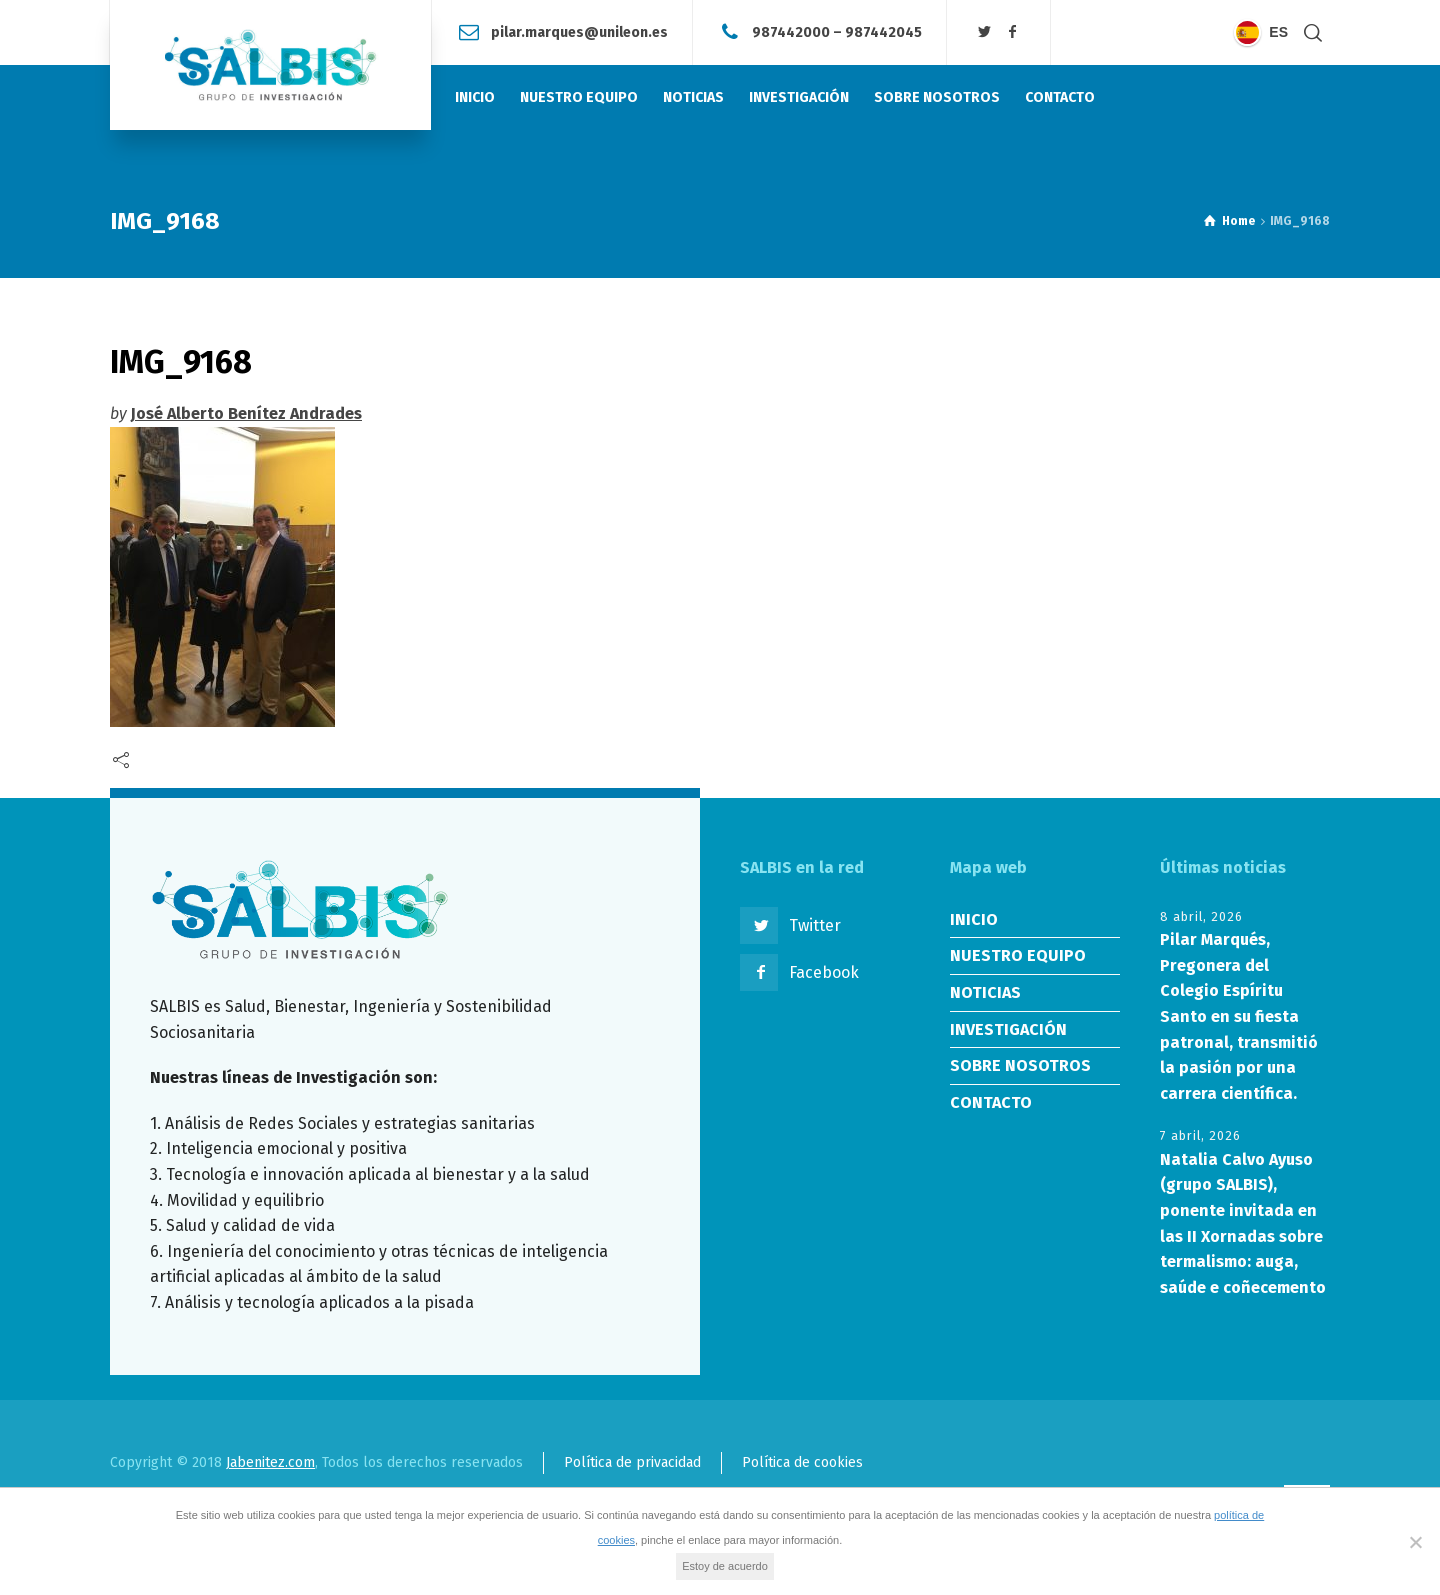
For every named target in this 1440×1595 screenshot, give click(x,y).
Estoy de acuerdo (725, 1566)
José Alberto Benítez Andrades (246, 413)
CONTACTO (991, 1102)
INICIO (974, 919)
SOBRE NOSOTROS (1020, 1065)
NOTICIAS (985, 992)
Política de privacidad (632, 1462)
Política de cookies (802, 1462)
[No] (1415, 1542)
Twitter (815, 925)
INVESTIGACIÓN (1008, 1029)
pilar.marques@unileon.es (579, 31)
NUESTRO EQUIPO (1018, 955)
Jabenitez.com (270, 1462)
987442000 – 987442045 (837, 31)
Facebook (824, 972)
